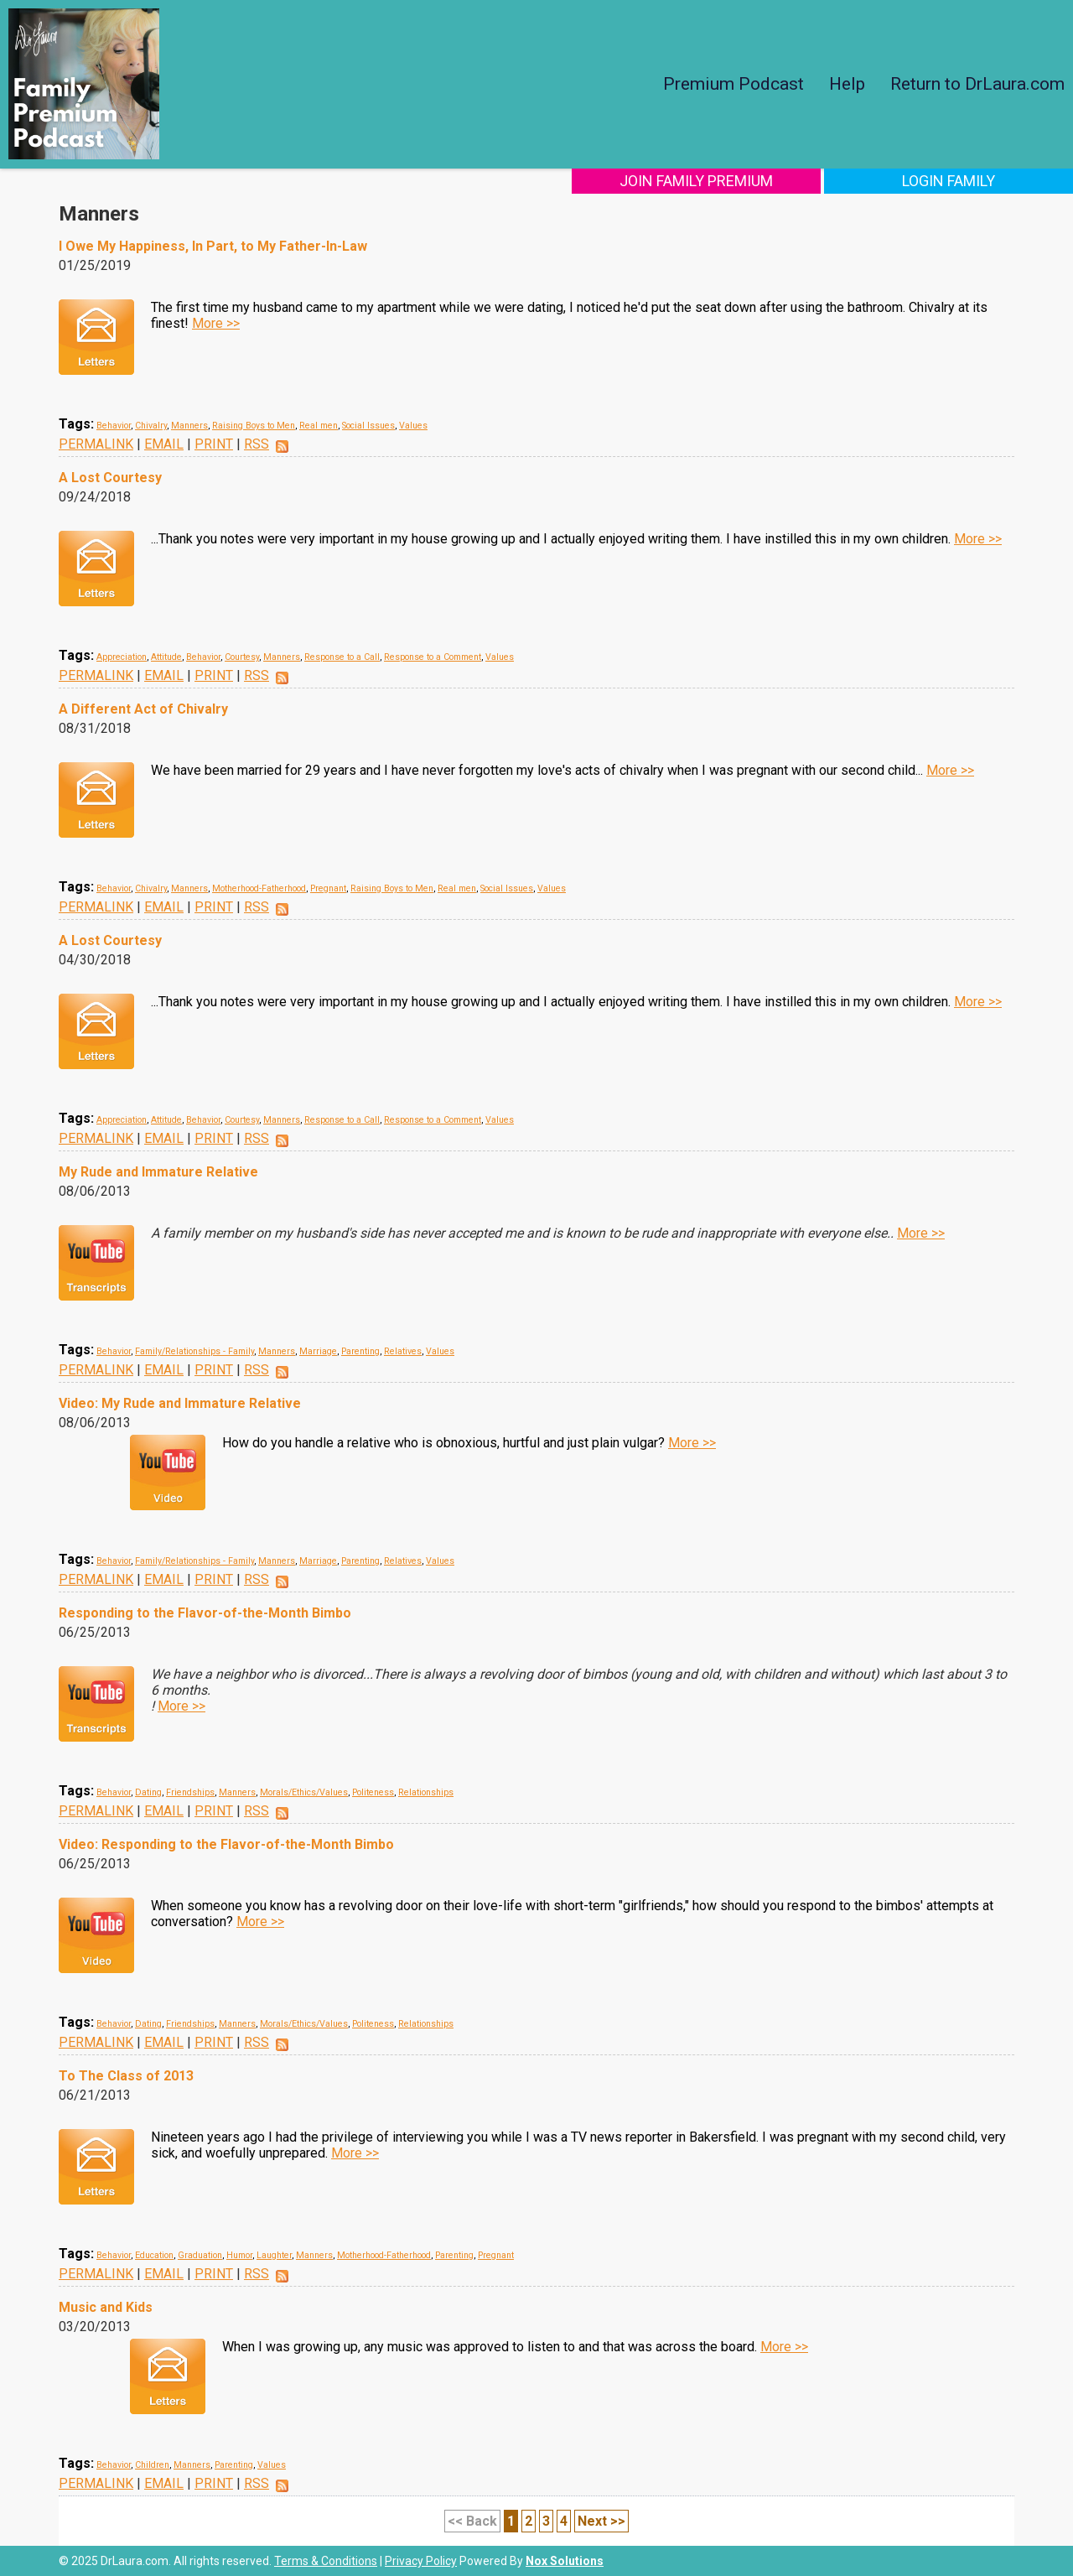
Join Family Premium (735, 181)
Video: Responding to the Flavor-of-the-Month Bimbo (226, 1844)
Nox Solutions (565, 2561)
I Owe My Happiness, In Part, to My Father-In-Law (213, 246)
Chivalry (151, 425)
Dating (148, 1792)
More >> (216, 323)
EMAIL (164, 444)
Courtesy (242, 657)
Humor (239, 2255)
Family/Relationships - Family (194, 1351)
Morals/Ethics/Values (304, 1792)
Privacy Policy (421, 2561)
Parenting (360, 1351)
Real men (318, 425)
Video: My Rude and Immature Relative (180, 1403)
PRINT (213, 444)
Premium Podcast (733, 84)
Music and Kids (106, 2307)
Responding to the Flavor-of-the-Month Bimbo (205, 1613)
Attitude (166, 657)
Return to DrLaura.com (977, 84)
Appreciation (121, 657)
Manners (189, 425)
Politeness (373, 1792)
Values (413, 425)
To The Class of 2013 (126, 2076)
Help (847, 84)
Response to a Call (342, 657)
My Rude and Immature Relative (158, 1172)
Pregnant (328, 888)
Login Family (961, 181)
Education (154, 2255)
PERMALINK (96, 444)
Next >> (601, 2521)
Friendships (190, 1792)
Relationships (426, 1792)
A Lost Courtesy (110, 478)
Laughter (274, 2255)
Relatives (403, 1351)
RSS (256, 444)
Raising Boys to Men (253, 425)
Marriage (318, 1351)
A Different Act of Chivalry (143, 709)
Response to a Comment (432, 657)
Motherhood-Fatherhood (259, 888)
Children (152, 2464)
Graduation (200, 2255)
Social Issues (368, 425)
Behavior (113, 425)
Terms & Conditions (325, 2561)
